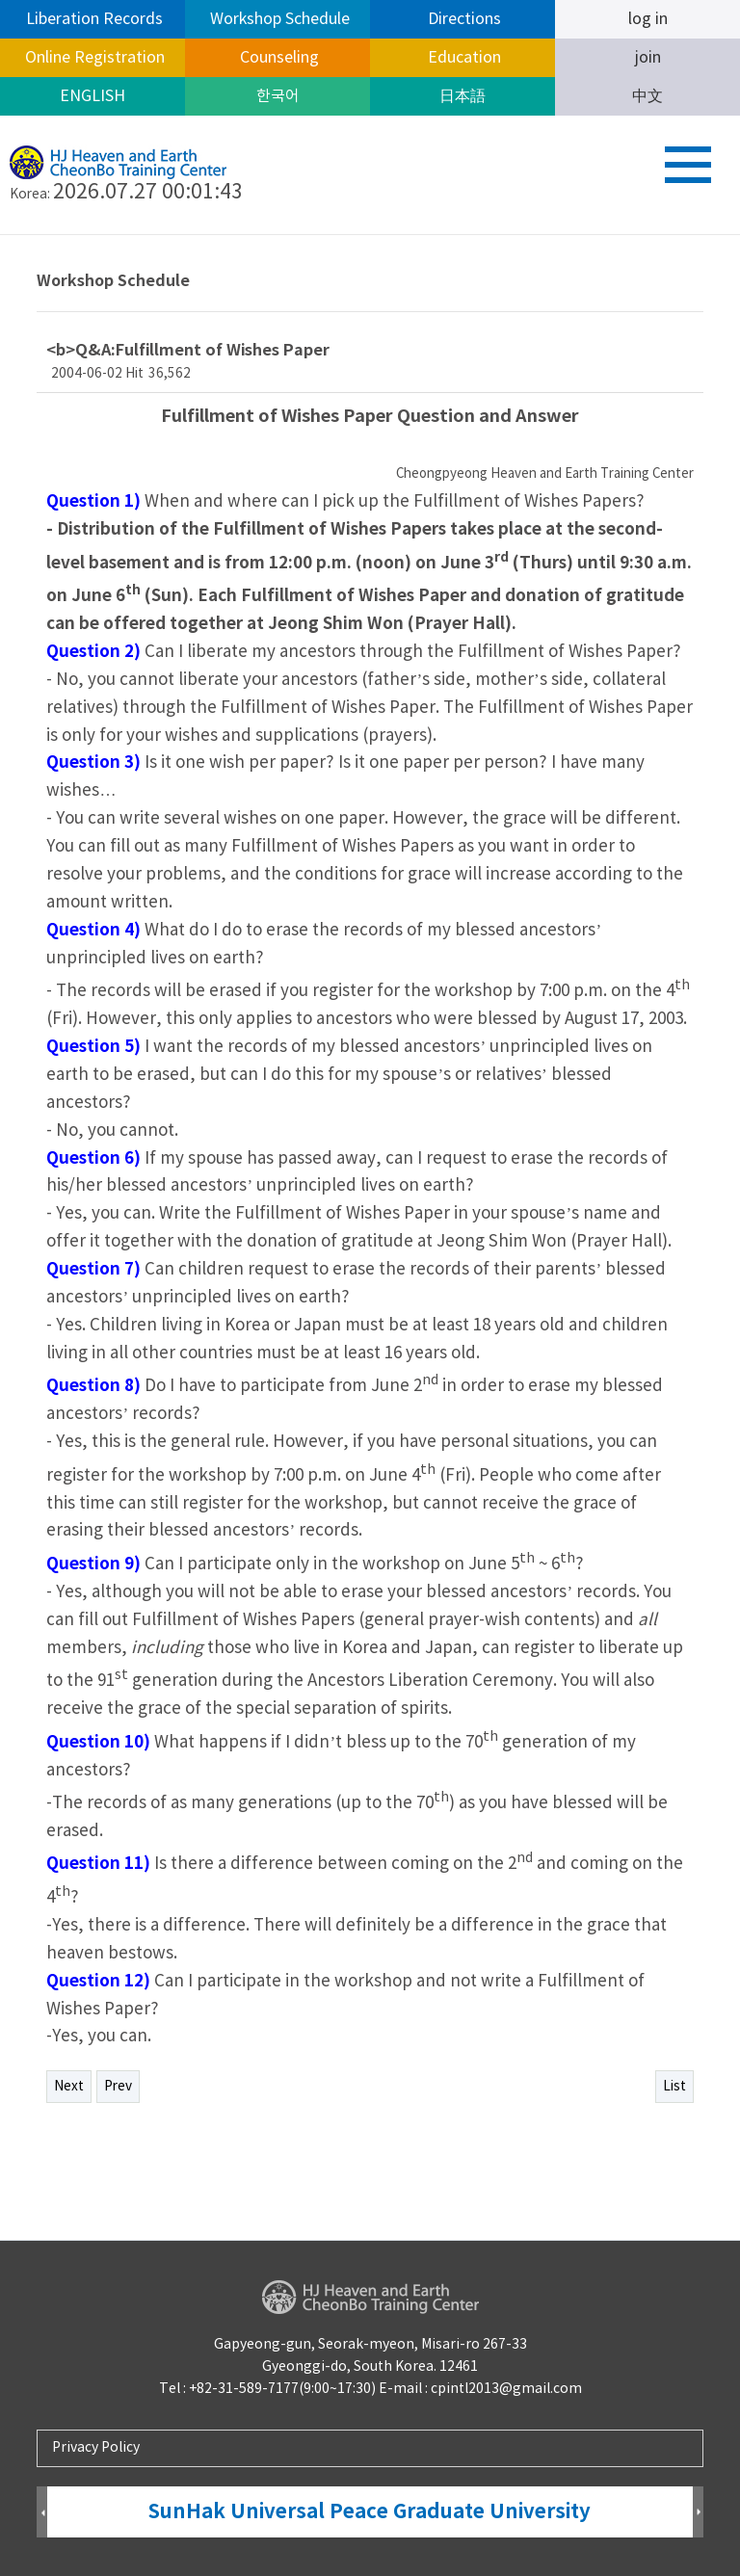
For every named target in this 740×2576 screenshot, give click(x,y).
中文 (647, 96)
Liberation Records (92, 19)
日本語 (462, 96)
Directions (462, 19)
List (674, 2086)
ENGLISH (92, 96)
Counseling (277, 57)
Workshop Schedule (278, 19)
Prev (118, 2086)
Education (462, 57)
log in (648, 19)
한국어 (278, 96)
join (648, 57)
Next (69, 2086)
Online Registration (93, 57)
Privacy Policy (96, 2448)
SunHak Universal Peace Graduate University (369, 2512)
